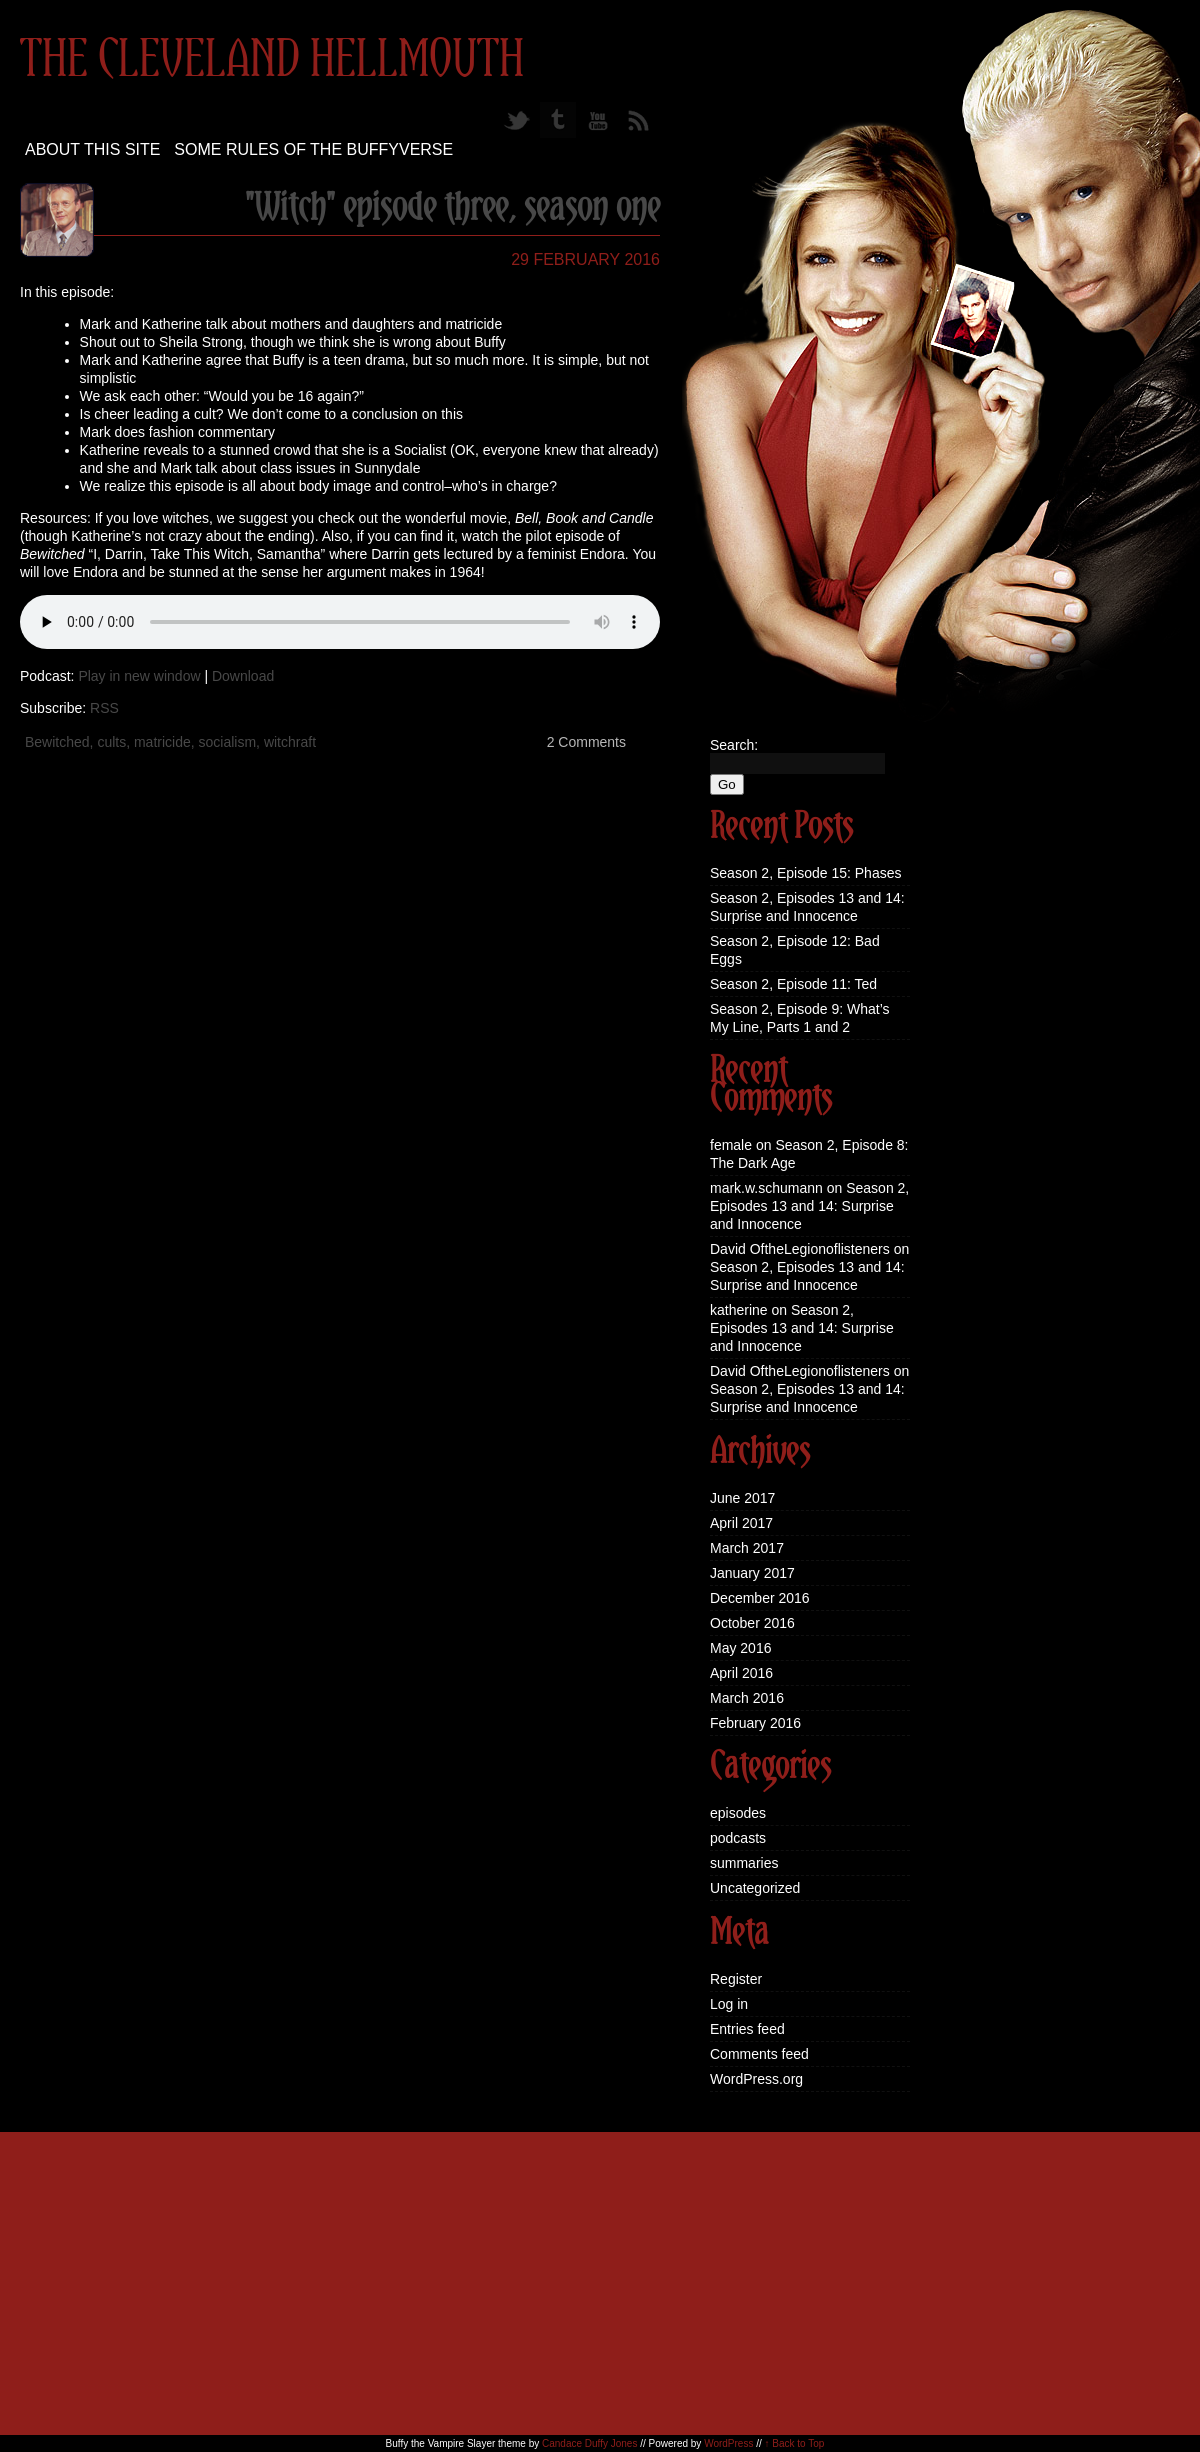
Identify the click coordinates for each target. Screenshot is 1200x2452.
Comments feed (759, 2054)
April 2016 (741, 1673)
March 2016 (747, 1698)
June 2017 (742, 1498)
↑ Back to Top (795, 2443)
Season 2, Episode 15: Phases (805, 873)
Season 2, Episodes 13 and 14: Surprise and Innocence (809, 1206)
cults (111, 742)
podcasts (738, 1838)
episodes (738, 1813)
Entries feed (747, 2029)
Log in (729, 2004)
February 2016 (755, 1723)
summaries (744, 1863)
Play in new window (139, 676)
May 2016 (740, 1648)
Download (243, 676)
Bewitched (57, 742)
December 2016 (760, 1598)
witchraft (290, 742)
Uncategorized (755, 1888)
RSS (104, 708)
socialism (228, 742)
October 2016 (752, 1623)
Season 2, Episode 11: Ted (793, 984)
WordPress (728, 2443)
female (731, 1145)
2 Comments (586, 742)
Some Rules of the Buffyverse (313, 149)
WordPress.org (756, 2079)
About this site (92, 149)
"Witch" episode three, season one (452, 209)
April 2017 (741, 1523)
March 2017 (747, 1548)
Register (736, 1979)
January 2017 (752, 1573)
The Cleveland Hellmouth (272, 61)
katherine (739, 1310)
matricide (162, 742)
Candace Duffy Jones (589, 2443)
